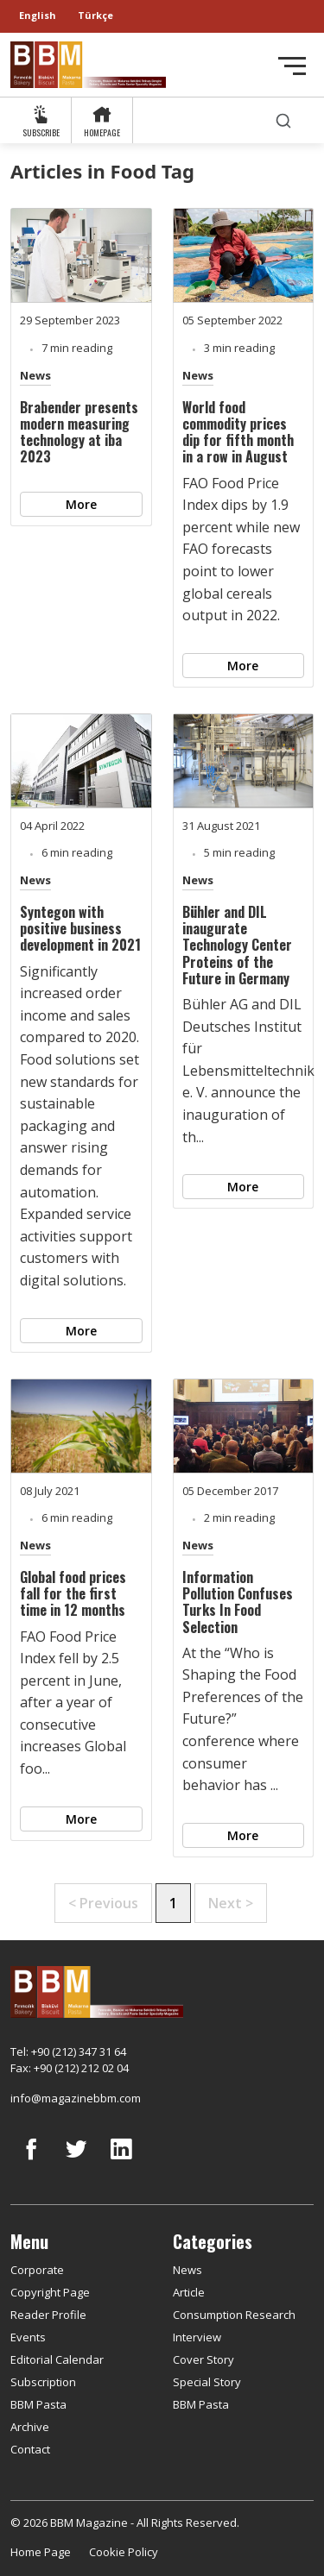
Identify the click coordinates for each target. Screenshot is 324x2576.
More (81, 504)
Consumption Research (234, 2314)
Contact (30, 2449)
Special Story (207, 2382)
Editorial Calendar (57, 2359)
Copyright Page (50, 2292)
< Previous (103, 1903)
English (37, 15)
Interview (197, 2337)
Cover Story (203, 2359)
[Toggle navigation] (292, 66)
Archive (29, 2427)
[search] (283, 120)
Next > (230, 1903)
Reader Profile (48, 2314)
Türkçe (95, 15)
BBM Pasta (38, 2404)
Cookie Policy (123, 2552)
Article (189, 2292)
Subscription (43, 2382)
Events (28, 2337)
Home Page (40, 2552)
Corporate (37, 2270)
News (35, 375)
